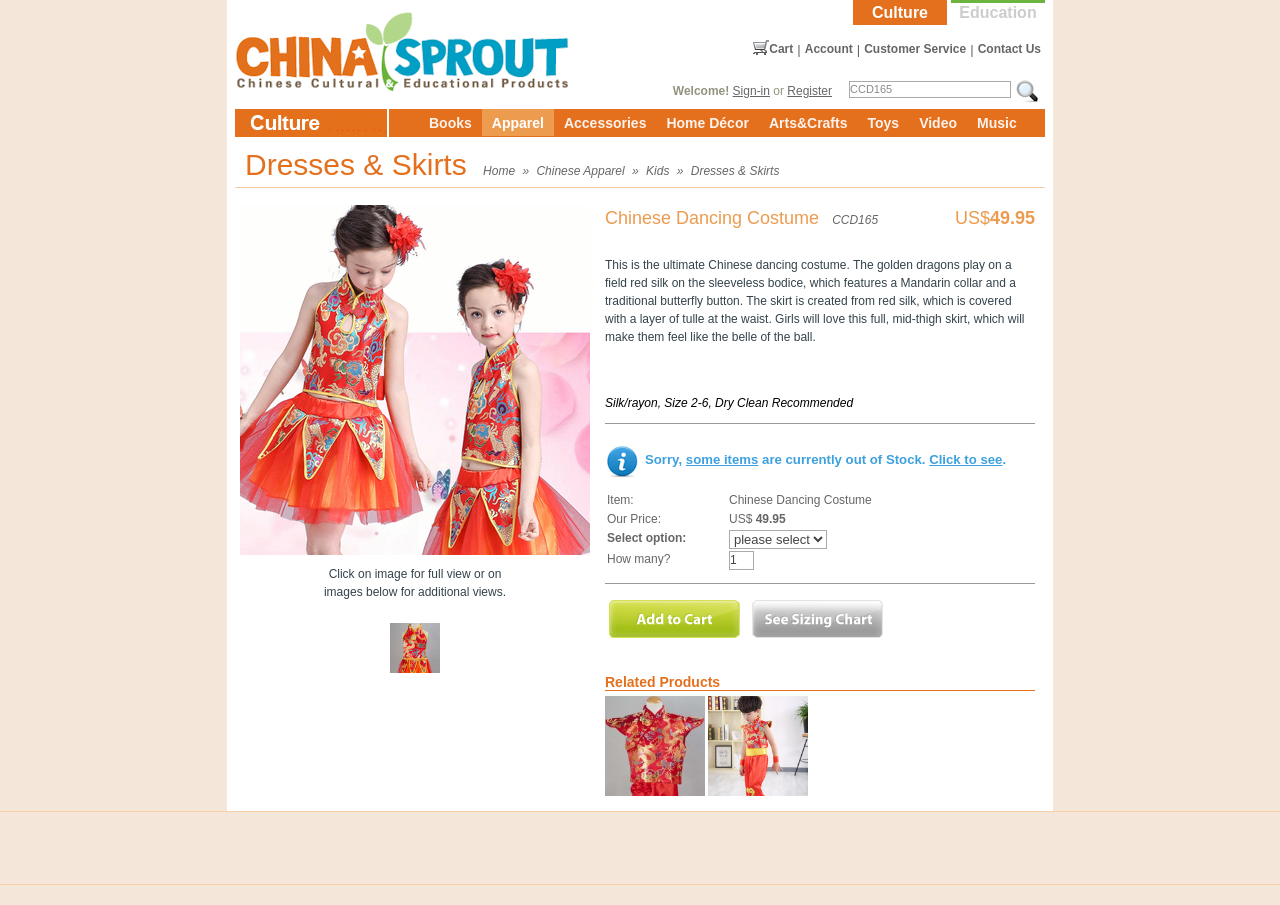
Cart (781, 49)
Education (997, 12)
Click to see (965, 459)
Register (809, 91)
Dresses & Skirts (735, 171)
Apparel (518, 123)
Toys (883, 123)
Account (829, 49)
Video (938, 123)
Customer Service (915, 49)
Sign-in (751, 91)
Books (450, 123)
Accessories (605, 123)
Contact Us (1009, 49)
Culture (900, 12)
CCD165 (855, 220)
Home (499, 171)
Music (997, 123)
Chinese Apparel (580, 171)
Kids (657, 171)
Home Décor (707, 123)
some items (722, 459)
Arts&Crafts (808, 123)
